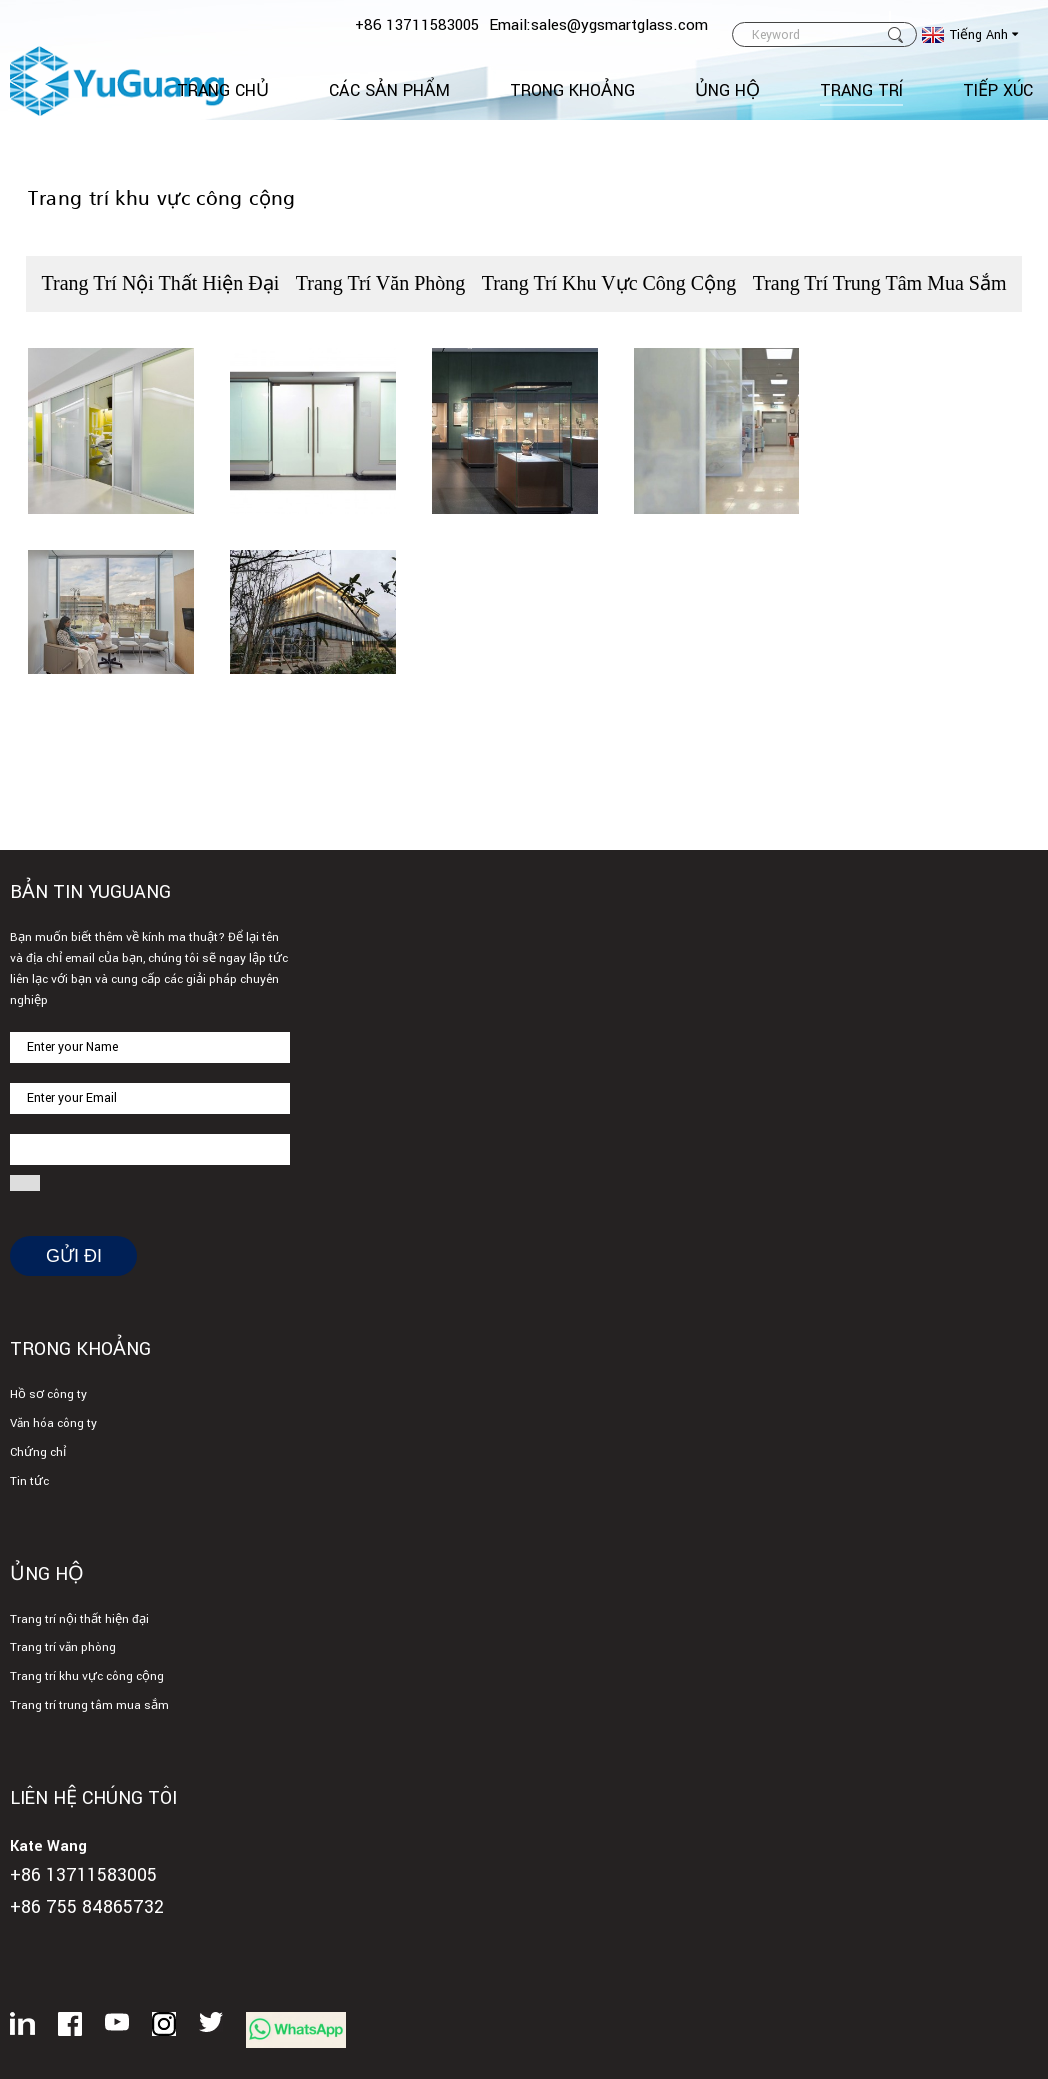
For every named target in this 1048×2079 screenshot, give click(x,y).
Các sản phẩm (389, 90)
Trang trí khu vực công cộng (609, 283)
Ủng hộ (727, 90)
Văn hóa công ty (53, 1423)
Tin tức (29, 1481)
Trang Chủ (223, 90)
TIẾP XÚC (998, 90)
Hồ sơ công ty (48, 1394)
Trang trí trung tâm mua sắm (880, 283)
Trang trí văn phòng (381, 283)
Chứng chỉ (38, 1452)
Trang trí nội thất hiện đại (160, 283)
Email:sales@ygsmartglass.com (598, 25)
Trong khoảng (572, 90)
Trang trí (861, 90)
